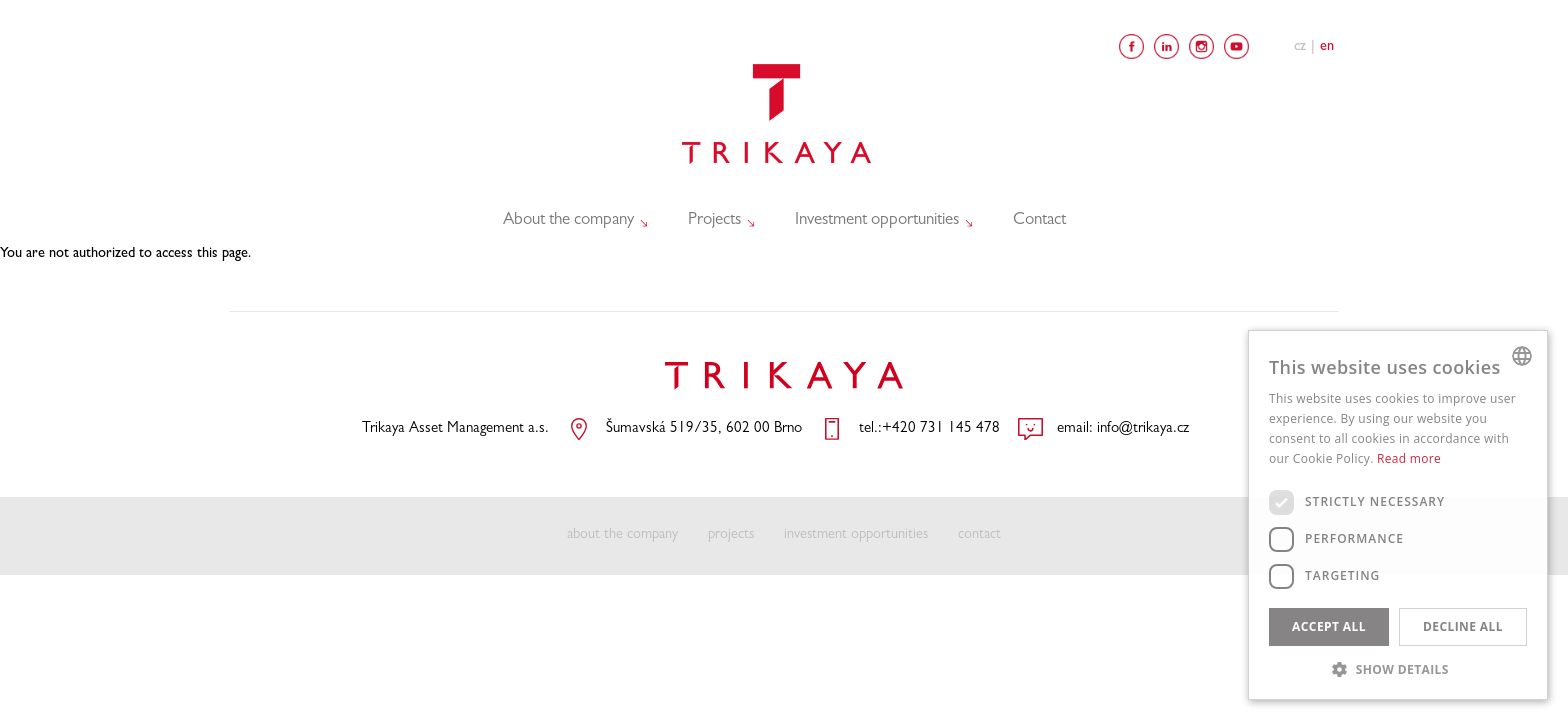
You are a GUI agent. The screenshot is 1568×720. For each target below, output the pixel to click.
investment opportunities (856, 535)
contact (979, 535)
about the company (622, 535)
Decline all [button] (1463, 626)
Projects (717, 220)
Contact (1039, 220)
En (1327, 47)
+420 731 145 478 (941, 429)
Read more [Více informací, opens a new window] (1409, 458)
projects (731, 535)
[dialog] (1398, 515)
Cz (1300, 47)
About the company (571, 220)
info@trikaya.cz (1143, 429)
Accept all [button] (1329, 626)
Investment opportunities (879, 220)
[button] (1398, 669)
